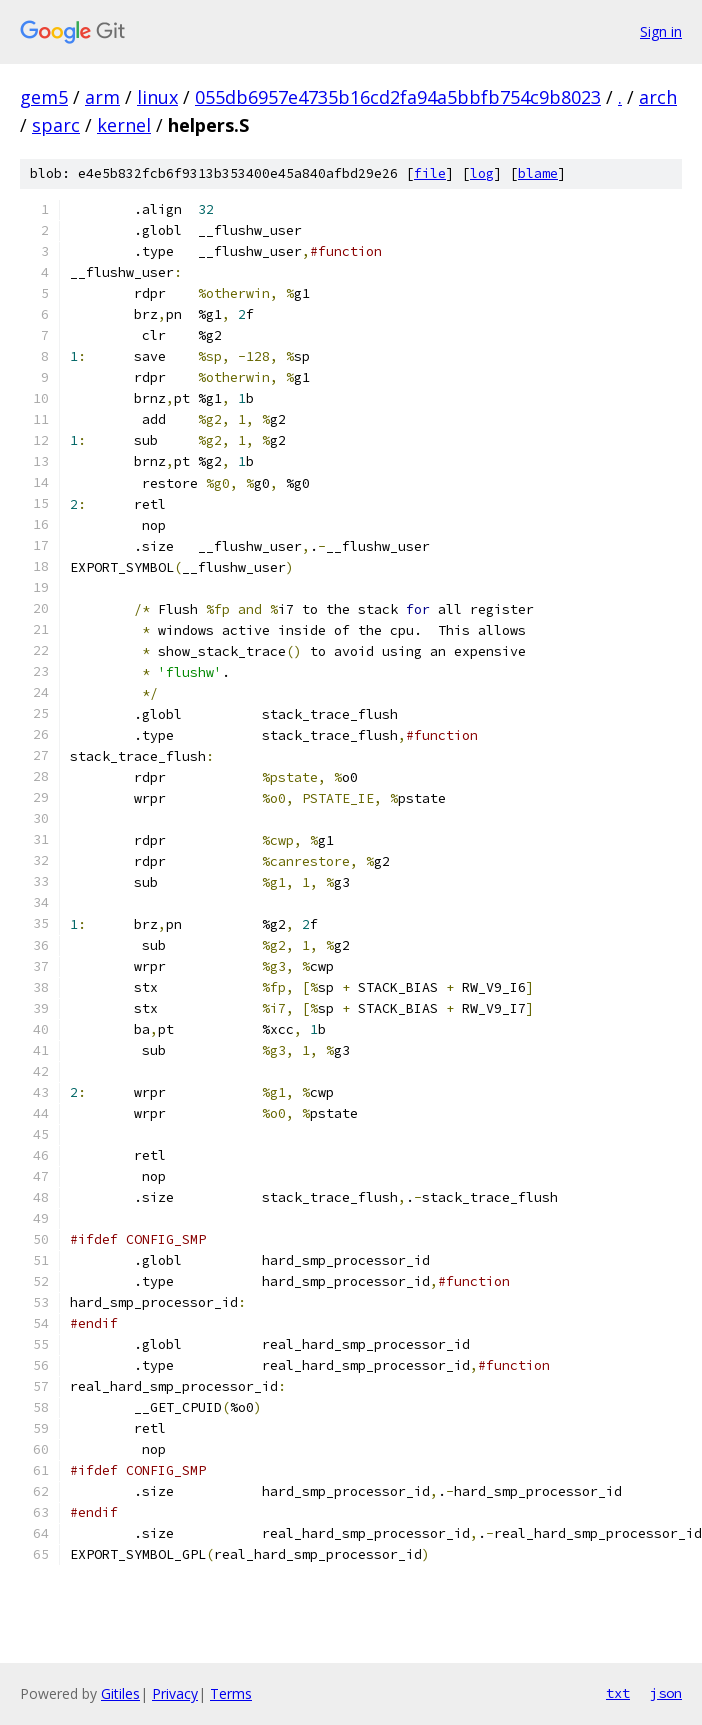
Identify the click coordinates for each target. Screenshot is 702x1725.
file (430, 173)
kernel (124, 125)
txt (618, 1693)
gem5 (44, 97)
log (482, 173)
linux (157, 97)
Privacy (175, 1693)
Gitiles (120, 1693)
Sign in (661, 31)
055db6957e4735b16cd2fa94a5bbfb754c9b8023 (398, 97)
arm (102, 97)
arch (658, 97)
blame (538, 173)
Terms (231, 1693)
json (666, 1693)
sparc (56, 125)
